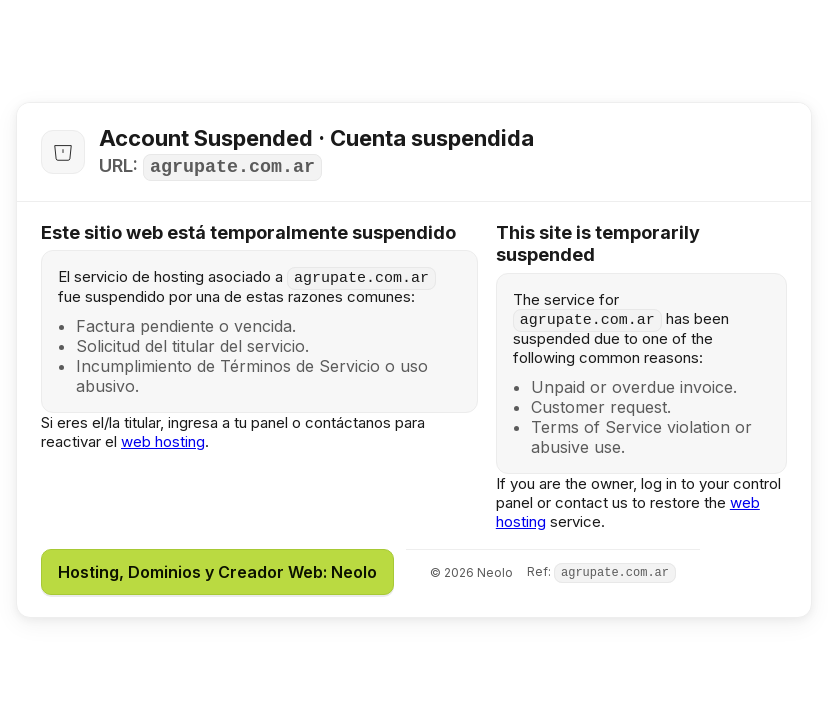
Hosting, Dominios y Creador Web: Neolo (217, 572)
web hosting (163, 441)
